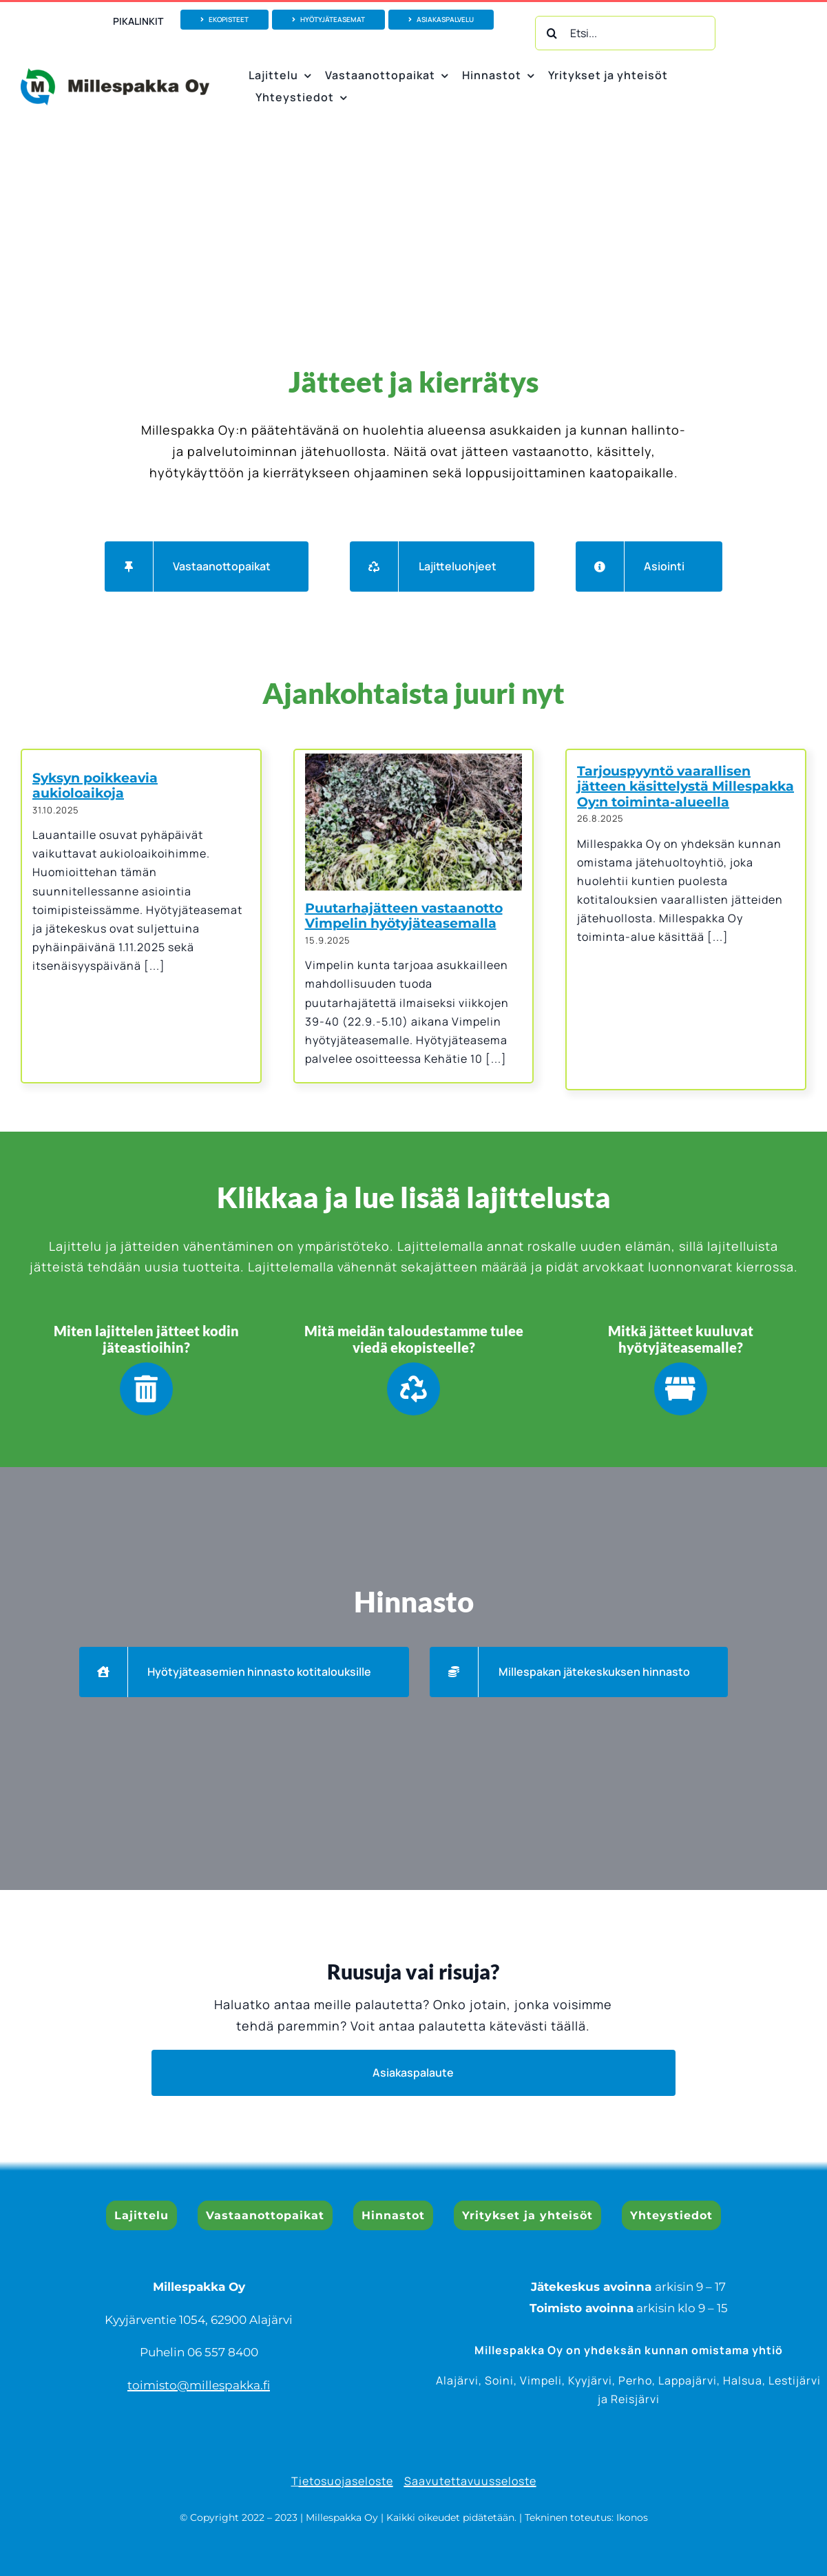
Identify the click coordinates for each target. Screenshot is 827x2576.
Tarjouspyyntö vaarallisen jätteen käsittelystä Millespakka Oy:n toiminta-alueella (685, 786)
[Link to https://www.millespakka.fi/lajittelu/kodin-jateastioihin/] (146, 1388)
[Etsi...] (625, 33)
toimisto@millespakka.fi (198, 2385)
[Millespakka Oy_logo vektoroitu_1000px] (115, 73)
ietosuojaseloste (346, 2481)
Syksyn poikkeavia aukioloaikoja (95, 785)
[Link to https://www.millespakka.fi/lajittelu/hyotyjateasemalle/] (680, 1388)
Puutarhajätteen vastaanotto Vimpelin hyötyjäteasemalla (404, 915)
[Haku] (552, 33)
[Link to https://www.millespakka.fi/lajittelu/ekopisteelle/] (413, 1388)
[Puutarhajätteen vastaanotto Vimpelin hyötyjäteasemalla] (414, 822)
